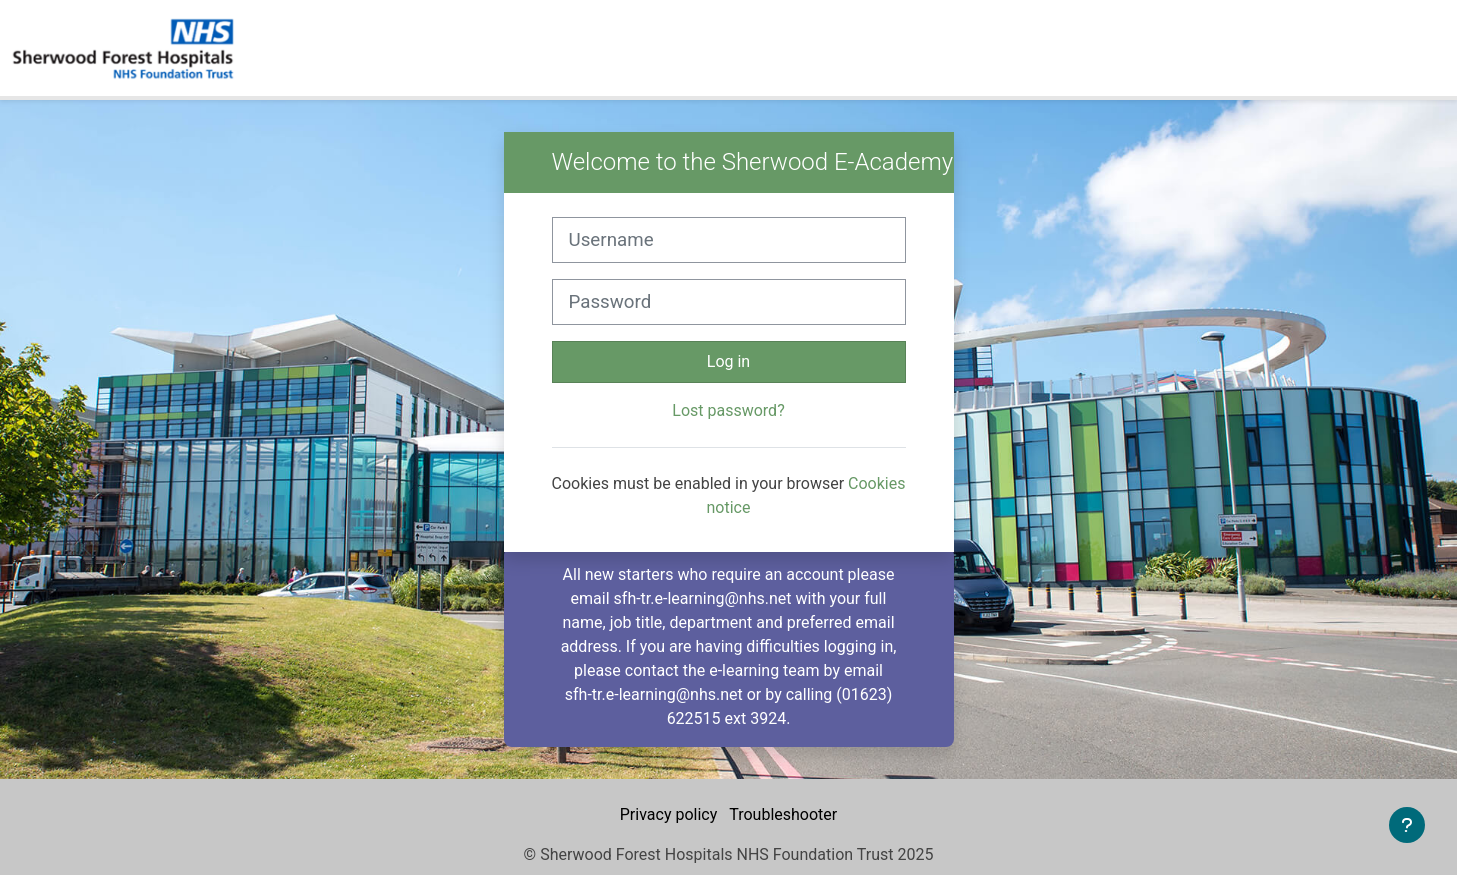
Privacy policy (670, 814)
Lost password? (728, 410)
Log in (728, 361)
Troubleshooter (783, 814)
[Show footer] (1407, 825)
